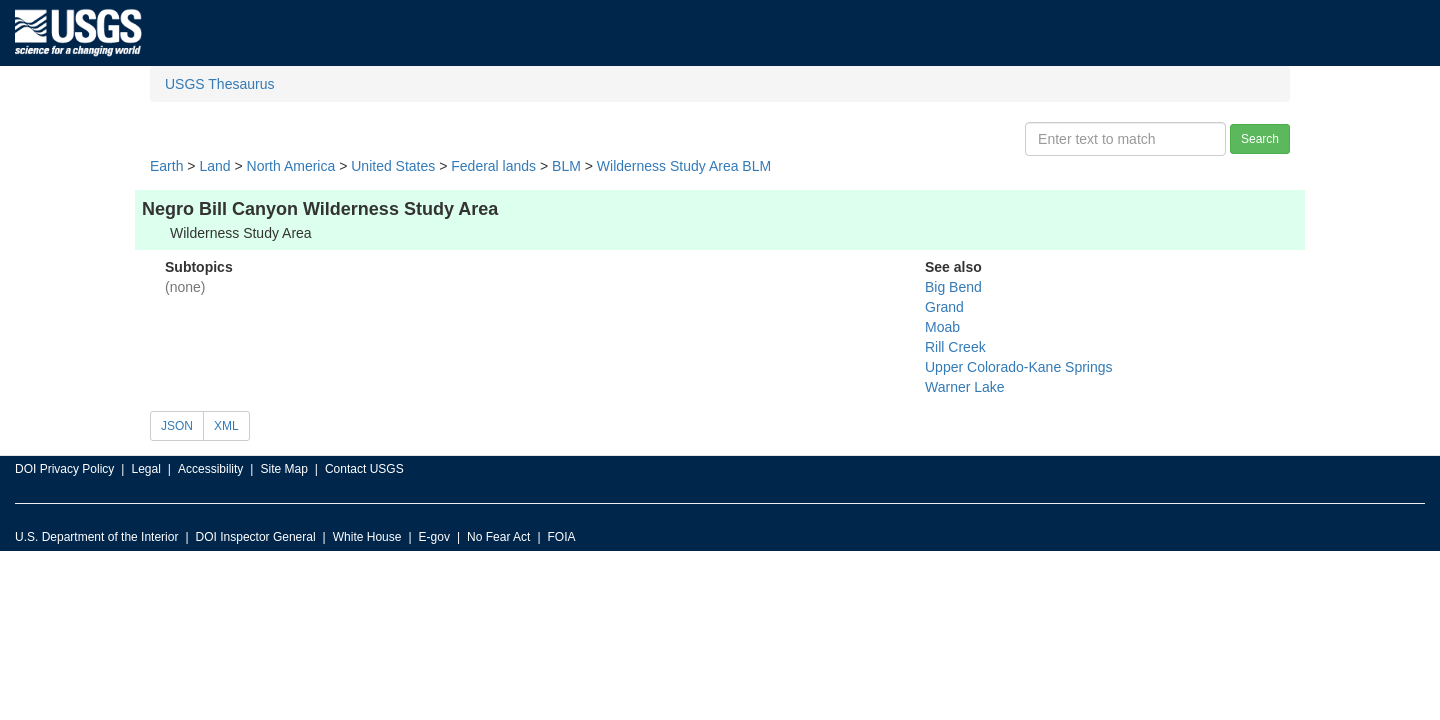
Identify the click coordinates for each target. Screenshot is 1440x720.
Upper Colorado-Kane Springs (1019, 367)
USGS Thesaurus (219, 84)
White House (367, 537)
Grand (944, 307)
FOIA (562, 537)
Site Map (283, 469)
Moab (942, 327)
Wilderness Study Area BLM (684, 166)
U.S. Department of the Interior (96, 537)
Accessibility (210, 469)
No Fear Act (498, 537)
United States (393, 166)
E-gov (434, 537)
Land (214, 166)
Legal (145, 469)
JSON (177, 426)
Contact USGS (364, 469)
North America (291, 166)
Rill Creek (955, 347)
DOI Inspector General (256, 537)
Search (1260, 139)
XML (226, 426)
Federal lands (493, 166)
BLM (566, 166)
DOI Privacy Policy (64, 469)
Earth (166, 166)
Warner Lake (965, 387)
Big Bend (953, 287)
